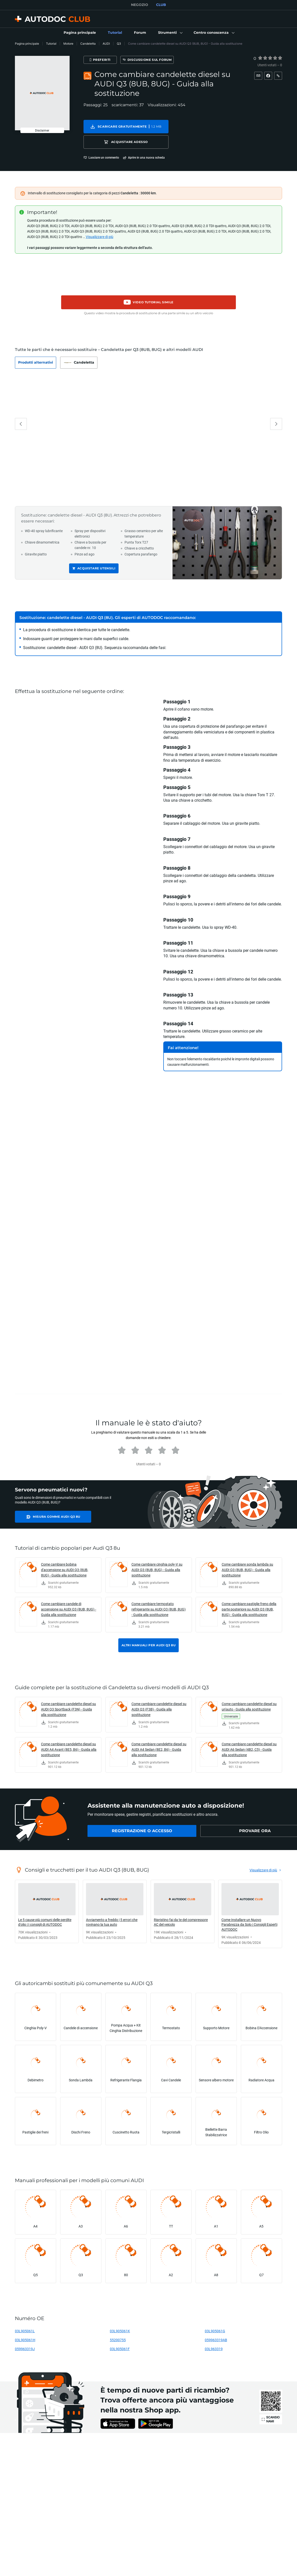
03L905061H (25, 2325)
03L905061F (120, 2334)
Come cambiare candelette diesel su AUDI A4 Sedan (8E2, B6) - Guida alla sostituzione (158, 1735)
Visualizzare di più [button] (99, 221)
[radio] (259, 58)
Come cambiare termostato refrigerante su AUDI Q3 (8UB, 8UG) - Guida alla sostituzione (158, 1594)
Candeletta (88, 43)
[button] (170, 33)
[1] (260, 58)
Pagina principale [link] (27, 43)
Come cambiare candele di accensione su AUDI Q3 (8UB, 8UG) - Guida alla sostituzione (68, 1594)
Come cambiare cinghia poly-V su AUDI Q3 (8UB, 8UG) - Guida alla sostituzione (156, 1555)
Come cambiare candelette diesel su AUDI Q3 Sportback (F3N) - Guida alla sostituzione (68, 1694)
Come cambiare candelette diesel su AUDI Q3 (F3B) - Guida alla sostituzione (158, 1694)
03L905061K (120, 2316)
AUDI (106, 43)
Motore (68, 43)
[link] (80, 33)
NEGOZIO (139, 4)
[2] (265, 58)
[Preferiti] (107, 60)
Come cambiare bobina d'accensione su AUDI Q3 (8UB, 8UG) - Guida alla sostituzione (64, 1555)
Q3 (119, 43)
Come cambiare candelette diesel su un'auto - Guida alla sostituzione (249, 1691)
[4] (275, 58)
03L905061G (215, 2316)
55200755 (118, 2325)
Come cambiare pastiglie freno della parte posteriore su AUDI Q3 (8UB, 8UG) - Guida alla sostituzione (249, 1594)
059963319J (25, 2334)
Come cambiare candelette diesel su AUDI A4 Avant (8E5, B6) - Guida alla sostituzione (68, 1735)
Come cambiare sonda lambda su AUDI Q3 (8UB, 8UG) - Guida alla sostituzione (247, 1555)
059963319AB (216, 2325)
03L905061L (25, 2316)
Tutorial (51, 43)
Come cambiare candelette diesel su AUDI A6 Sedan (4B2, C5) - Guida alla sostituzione (249, 1735)
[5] (280, 58)
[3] (270, 58)
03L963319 (214, 2334)
